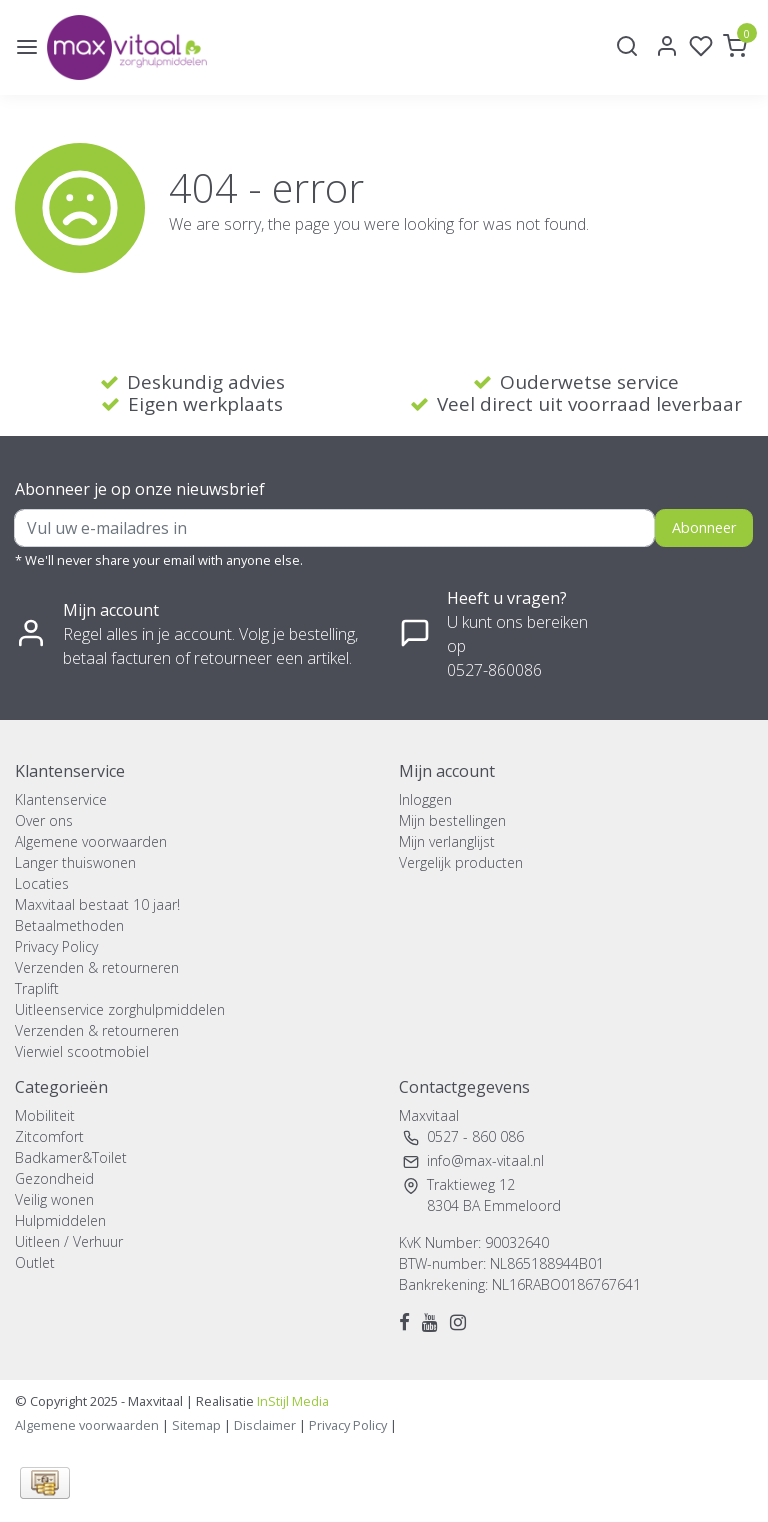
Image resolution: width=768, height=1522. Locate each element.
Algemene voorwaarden (91, 841)
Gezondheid (54, 1178)
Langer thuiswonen (75, 862)
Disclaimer (265, 1425)
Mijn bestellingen (452, 820)
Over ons (44, 820)
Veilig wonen (54, 1199)
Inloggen (425, 799)
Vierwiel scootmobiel (82, 1051)
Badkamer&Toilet (71, 1157)
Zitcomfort (49, 1136)
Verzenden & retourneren (97, 967)
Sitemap (196, 1425)
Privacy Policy (56, 946)
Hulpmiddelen (60, 1220)
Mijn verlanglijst (447, 841)
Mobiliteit (45, 1115)
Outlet (35, 1262)
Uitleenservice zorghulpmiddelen (120, 1009)
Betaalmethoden (69, 925)
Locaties (42, 883)
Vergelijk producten (461, 862)
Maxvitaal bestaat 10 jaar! (97, 904)
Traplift (37, 988)
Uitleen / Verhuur (69, 1241)
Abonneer (704, 527)
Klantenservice (61, 799)
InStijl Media (291, 1401)
